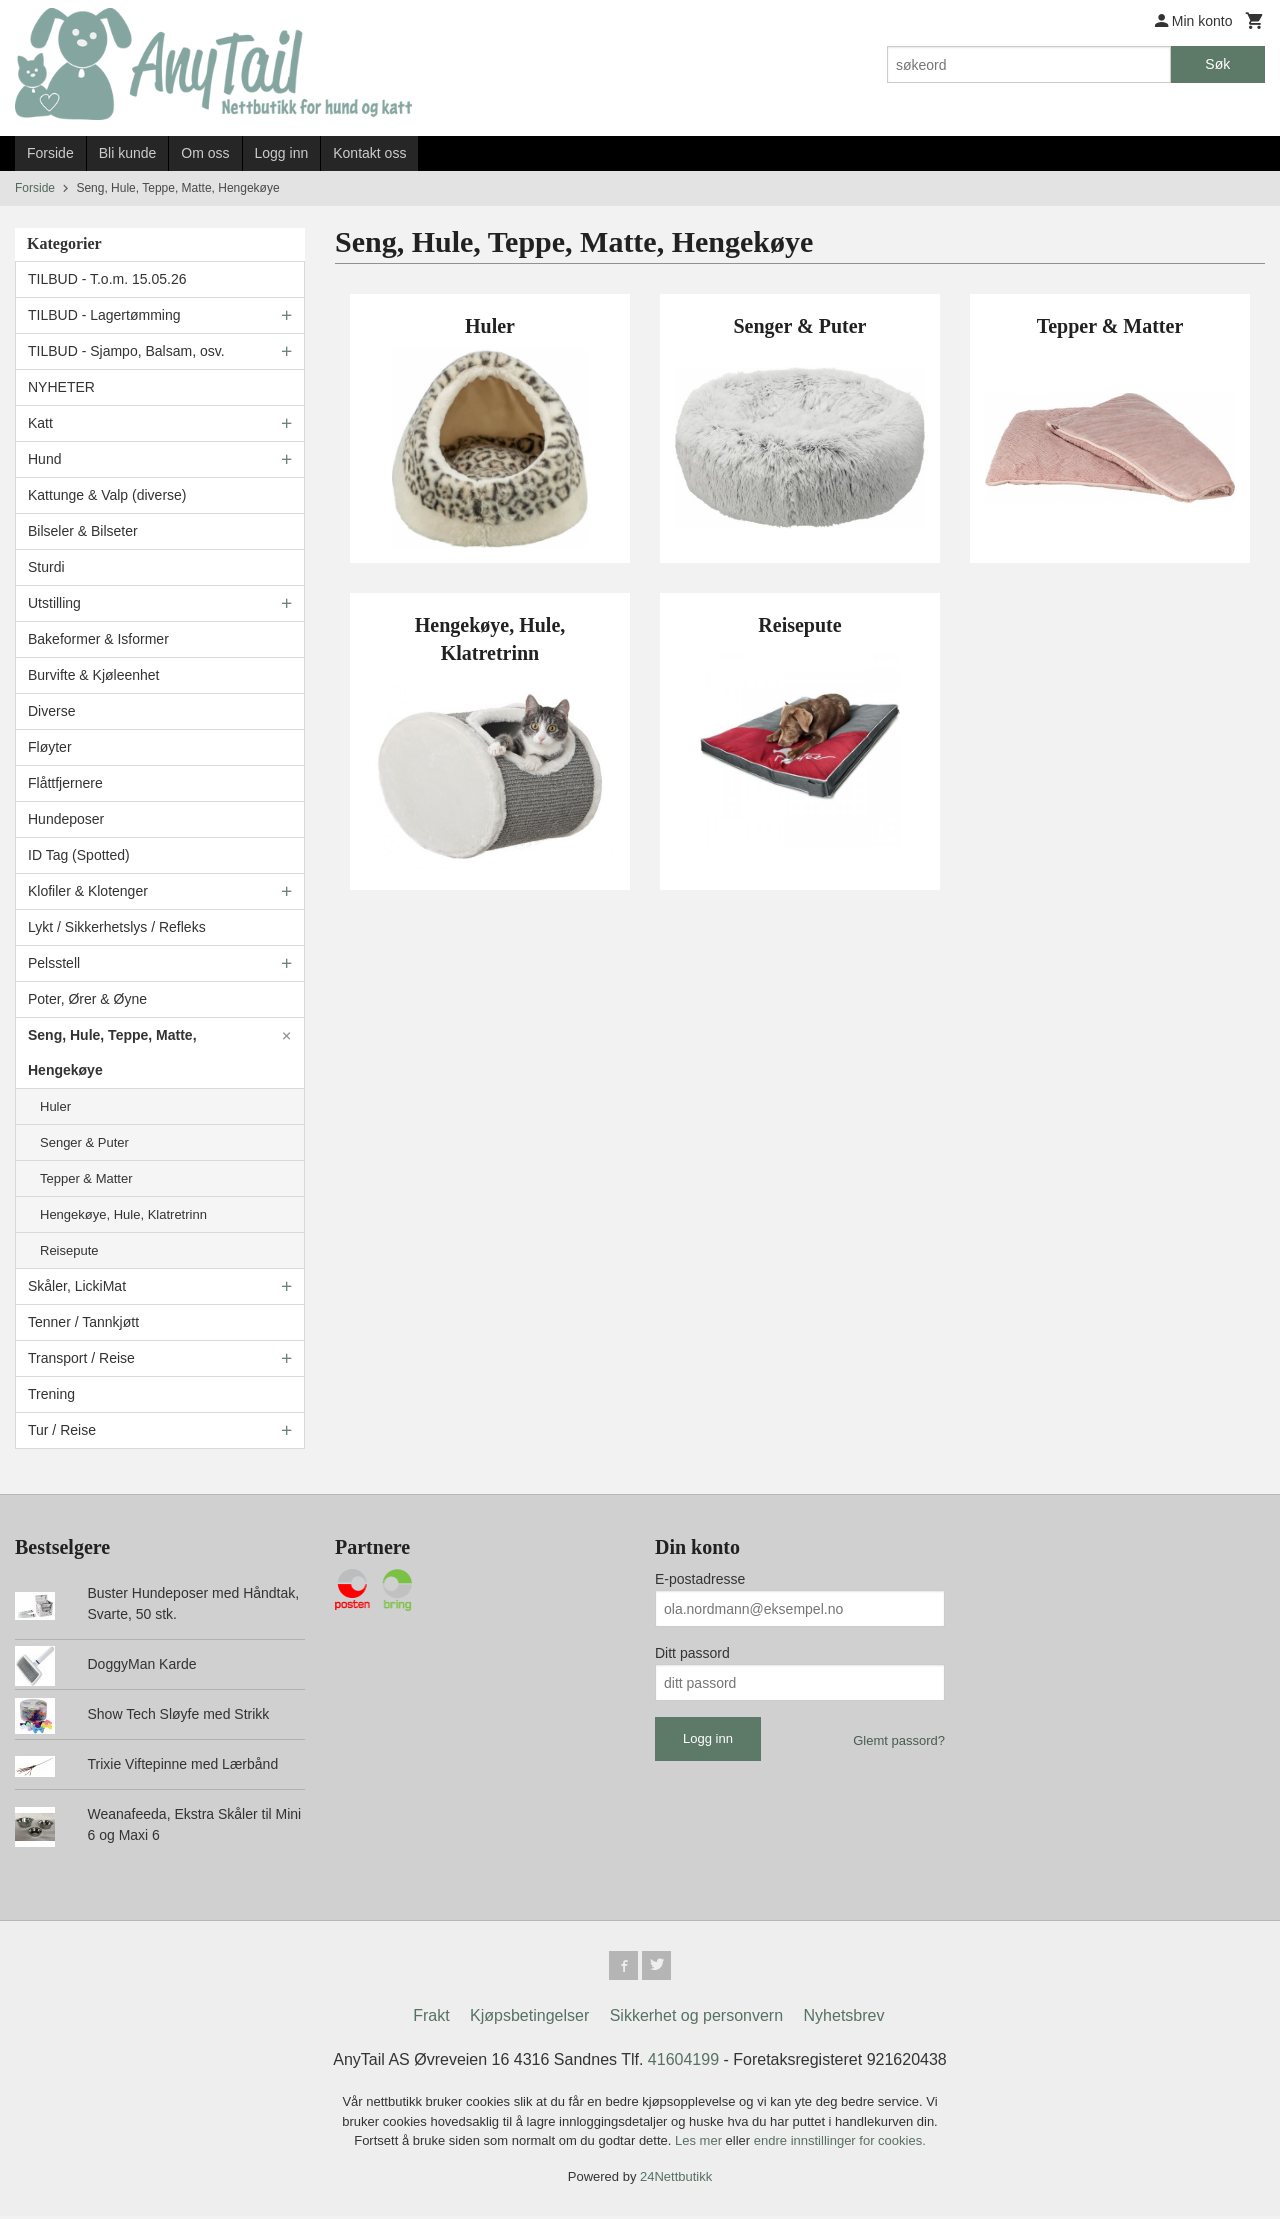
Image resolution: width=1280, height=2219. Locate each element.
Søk (1217, 64)
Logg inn (282, 153)
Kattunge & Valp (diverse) (107, 495)
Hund (44, 459)
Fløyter (50, 747)
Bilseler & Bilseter (83, 531)
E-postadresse (700, 1579)
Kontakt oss (369, 153)
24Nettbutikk (676, 2179)
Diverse (51, 711)
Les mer (700, 2143)
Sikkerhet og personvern (696, 2018)
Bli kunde (128, 153)
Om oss (205, 153)
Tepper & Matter (86, 1178)
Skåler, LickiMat (77, 1286)
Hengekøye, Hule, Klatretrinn (123, 1214)
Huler (55, 1106)
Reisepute (69, 1250)
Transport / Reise (81, 1358)
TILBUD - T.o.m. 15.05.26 (107, 279)
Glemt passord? (899, 1740)
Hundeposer (66, 819)
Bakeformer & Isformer (98, 639)
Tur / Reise (62, 1430)
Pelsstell (54, 963)
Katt (40, 423)
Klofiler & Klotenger (88, 891)
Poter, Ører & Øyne (87, 999)
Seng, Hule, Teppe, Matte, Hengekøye (112, 1052)
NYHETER (61, 387)
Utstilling (54, 603)
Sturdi (46, 567)
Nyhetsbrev (844, 2018)
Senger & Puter (84, 1142)
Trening (51, 1394)
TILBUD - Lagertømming (104, 315)
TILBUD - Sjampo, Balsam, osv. (126, 351)
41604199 (683, 2062)
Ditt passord (692, 1653)
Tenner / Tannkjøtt (83, 1322)
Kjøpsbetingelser (529, 2018)
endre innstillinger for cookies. (840, 2143)
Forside (50, 153)
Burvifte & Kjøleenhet (94, 675)
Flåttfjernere (65, 783)
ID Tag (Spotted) (79, 855)
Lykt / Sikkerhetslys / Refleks (117, 927)
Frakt (431, 2018)
